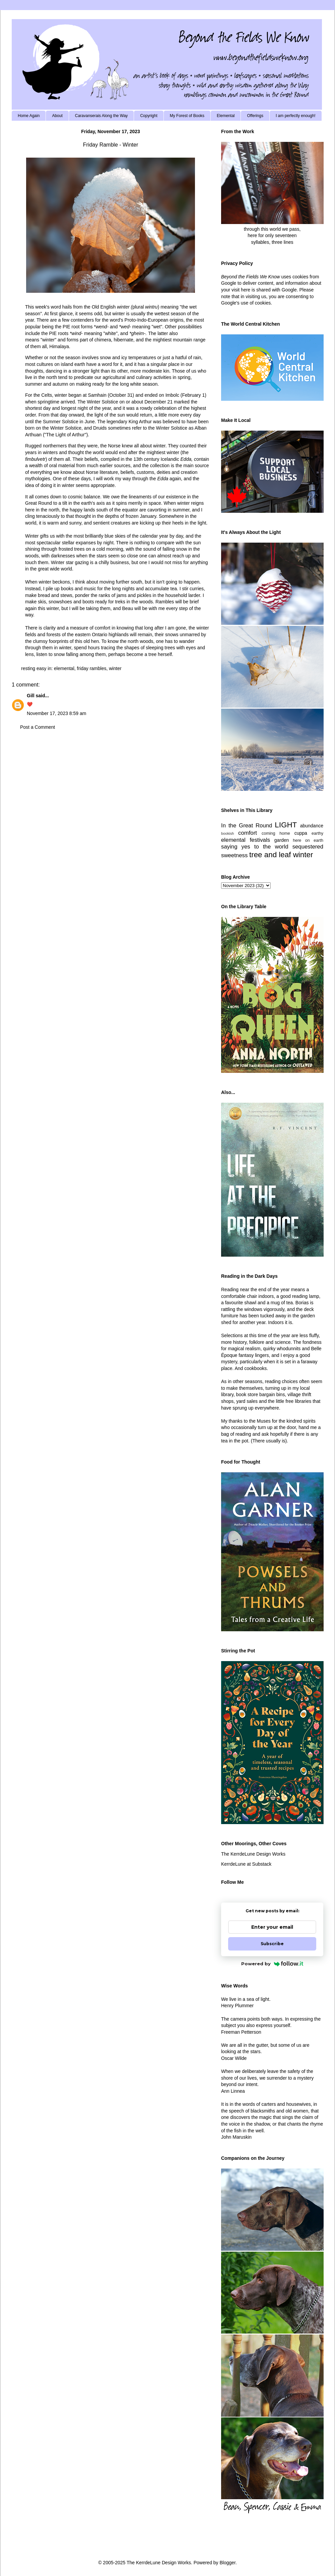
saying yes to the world (254, 846)
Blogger (227, 2562)
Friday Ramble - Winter (110, 145)
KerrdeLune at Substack (246, 1864)
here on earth (308, 840)
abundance (311, 825)
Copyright (148, 115)
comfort (247, 833)
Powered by (272, 1963)
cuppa (300, 833)
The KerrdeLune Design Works (253, 1854)
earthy (317, 833)
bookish (227, 833)
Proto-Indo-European (147, 320)
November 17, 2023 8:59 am (56, 713)
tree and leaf (270, 855)
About (57, 115)
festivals (260, 840)
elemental (64, 668)
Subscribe (272, 1943)
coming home (276, 833)
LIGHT (286, 825)
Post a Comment (37, 727)
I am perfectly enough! (296, 115)
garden (281, 840)
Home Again (29, 115)
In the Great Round (246, 825)
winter (115, 668)
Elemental (225, 115)
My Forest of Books (187, 115)
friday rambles (92, 668)
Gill (31, 695)
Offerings (255, 115)
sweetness (234, 855)
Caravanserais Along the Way (101, 115)
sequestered (307, 846)
